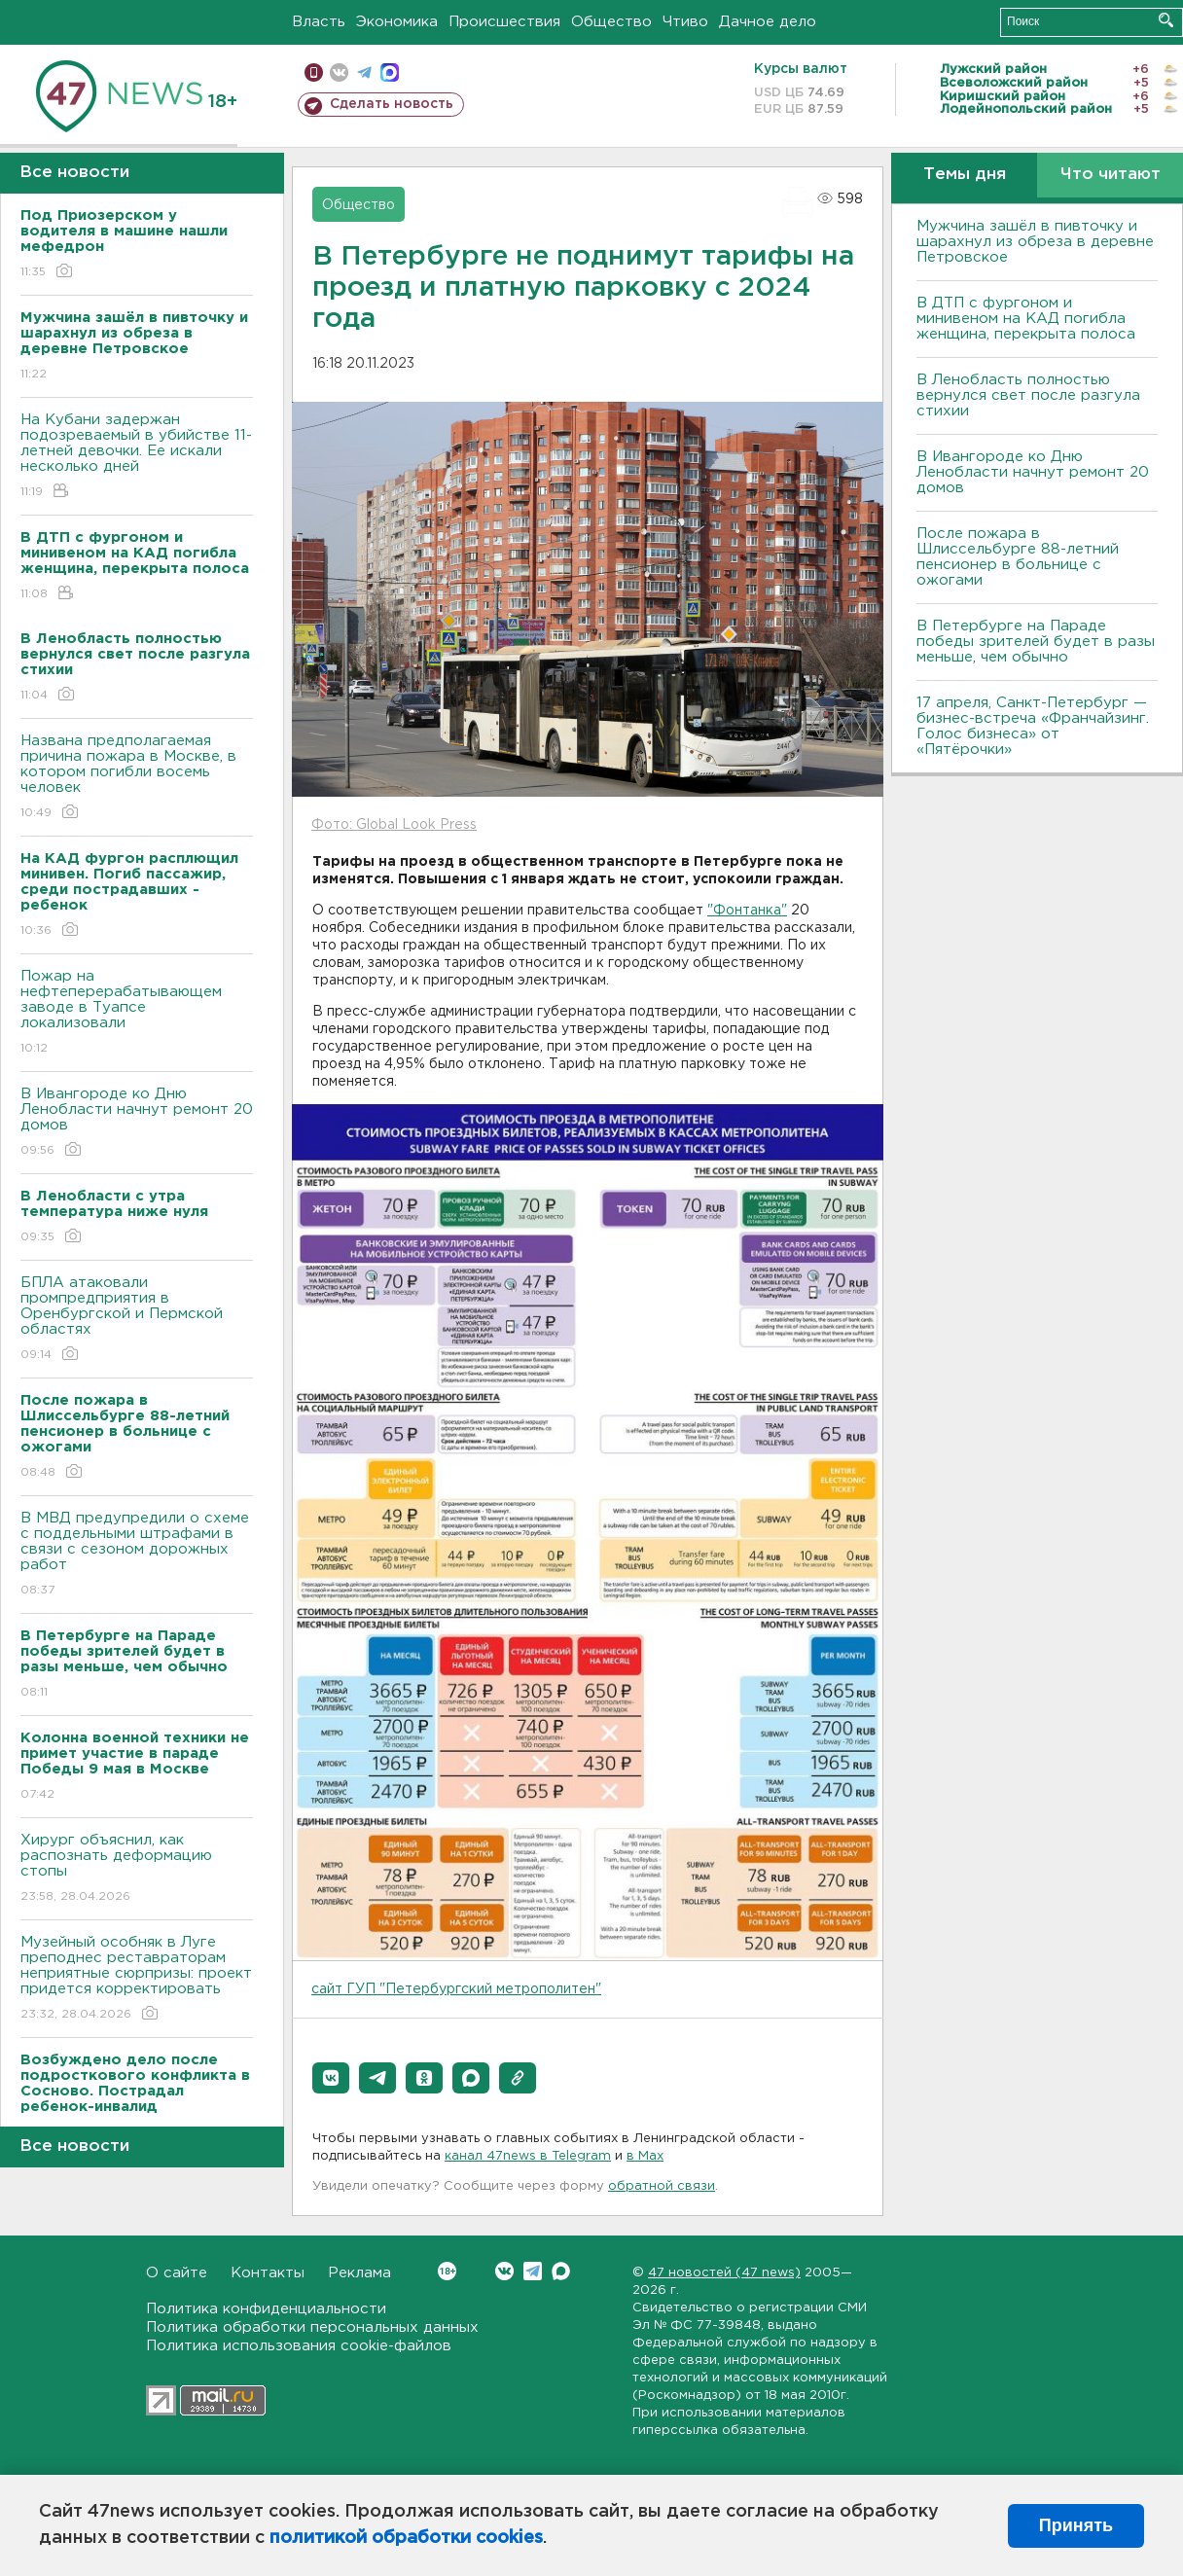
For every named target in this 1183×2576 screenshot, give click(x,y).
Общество (611, 22)
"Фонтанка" (747, 910)
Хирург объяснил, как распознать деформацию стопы (136, 1869)
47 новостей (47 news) (724, 2273)
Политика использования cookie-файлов (298, 2346)
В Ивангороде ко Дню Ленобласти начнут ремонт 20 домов (136, 1123)
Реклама (359, 2273)
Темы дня (964, 174)
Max (561, 2271)
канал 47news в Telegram (528, 2156)
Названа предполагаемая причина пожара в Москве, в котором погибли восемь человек (136, 777)
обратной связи (661, 2186)
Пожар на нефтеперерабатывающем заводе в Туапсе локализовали (136, 1013)
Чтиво (685, 22)
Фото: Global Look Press (394, 825)
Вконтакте (447, 2271)
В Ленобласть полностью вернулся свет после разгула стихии (1028, 395)
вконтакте (339, 72)
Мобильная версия (314, 72)
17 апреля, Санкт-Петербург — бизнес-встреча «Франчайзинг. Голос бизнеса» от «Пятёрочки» (1032, 726)
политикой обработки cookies (406, 2538)
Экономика (397, 22)
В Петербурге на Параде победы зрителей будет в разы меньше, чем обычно (1035, 641)
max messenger (389, 72)
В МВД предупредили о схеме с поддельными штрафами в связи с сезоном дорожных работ (136, 1555)
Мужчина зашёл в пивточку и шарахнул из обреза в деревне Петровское (1035, 242)
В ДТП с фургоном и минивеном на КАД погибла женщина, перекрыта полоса (1025, 318)
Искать (1166, 20)
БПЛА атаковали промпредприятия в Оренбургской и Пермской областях (136, 1319)
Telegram (532, 2271)
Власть (318, 22)
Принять (1076, 2525)
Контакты (268, 2273)
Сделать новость (391, 104)
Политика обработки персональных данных (312, 2327)
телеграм (364, 72)
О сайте (176, 2273)
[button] (330, 2077)
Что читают (1110, 174)
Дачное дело (767, 22)
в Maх (645, 2156)
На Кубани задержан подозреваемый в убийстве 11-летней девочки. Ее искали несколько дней (136, 456)
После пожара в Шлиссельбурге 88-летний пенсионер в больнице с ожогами (1017, 557)
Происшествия (504, 22)
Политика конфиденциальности (266, 2309)
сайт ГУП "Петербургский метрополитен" (456, 1989)
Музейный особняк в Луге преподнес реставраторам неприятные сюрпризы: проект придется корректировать (136, 1979)
